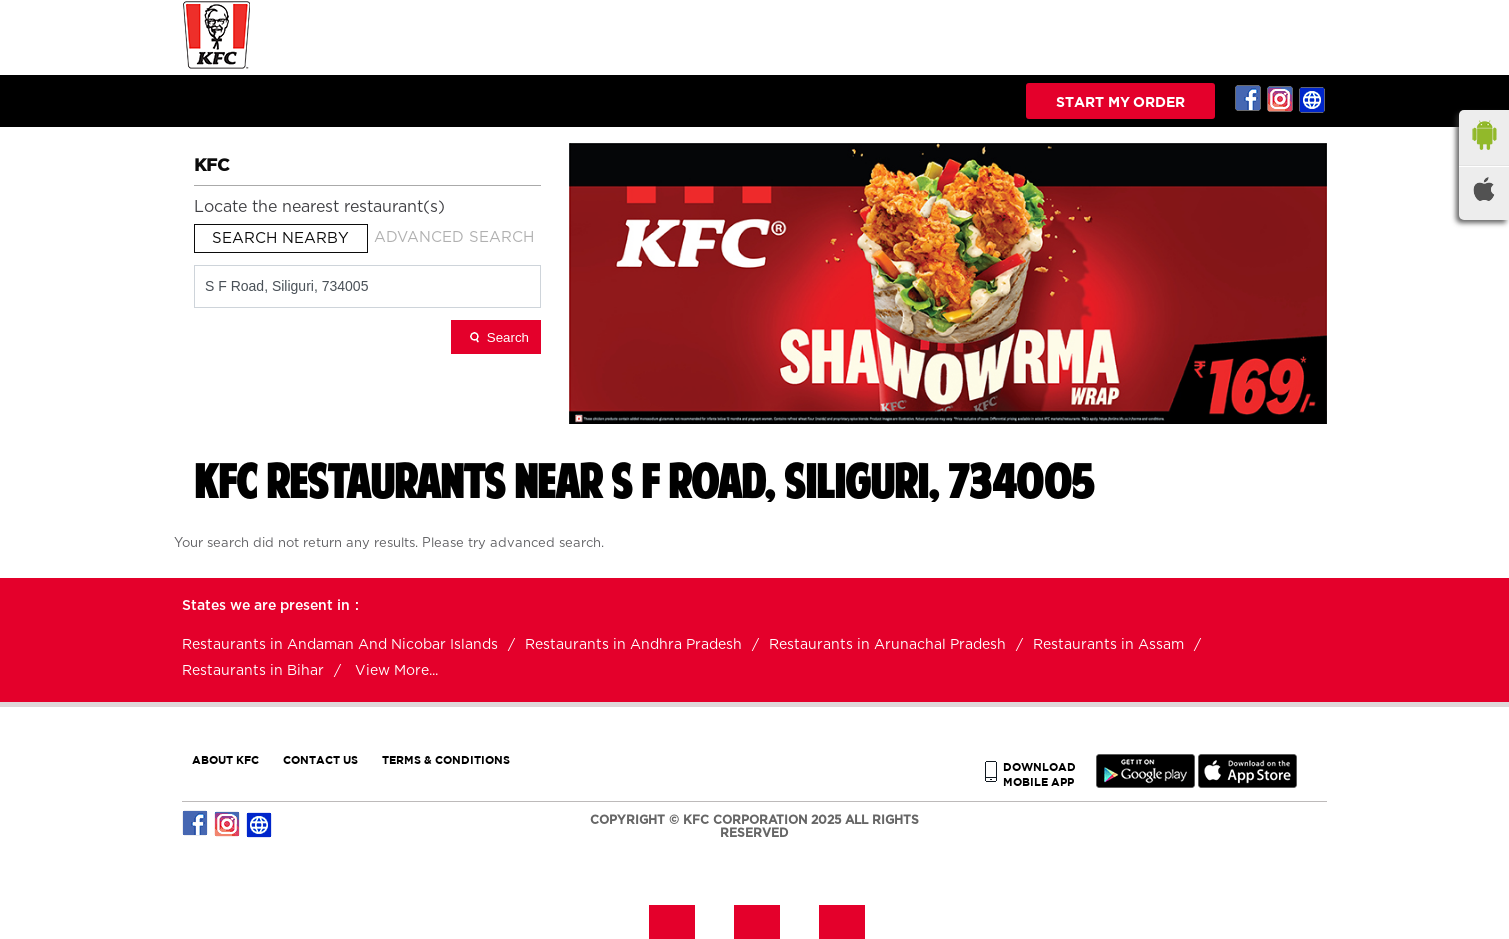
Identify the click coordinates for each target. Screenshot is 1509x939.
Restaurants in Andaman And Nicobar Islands (340, 645)
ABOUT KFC (225, 759)
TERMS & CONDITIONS (446, 759)
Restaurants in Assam (1108, 645)
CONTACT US (320, 759)
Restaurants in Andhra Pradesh (633, 645)
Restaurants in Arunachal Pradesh (887, 645)
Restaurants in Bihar (253, 671)
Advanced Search (454, 237)
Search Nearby (280, 238)
